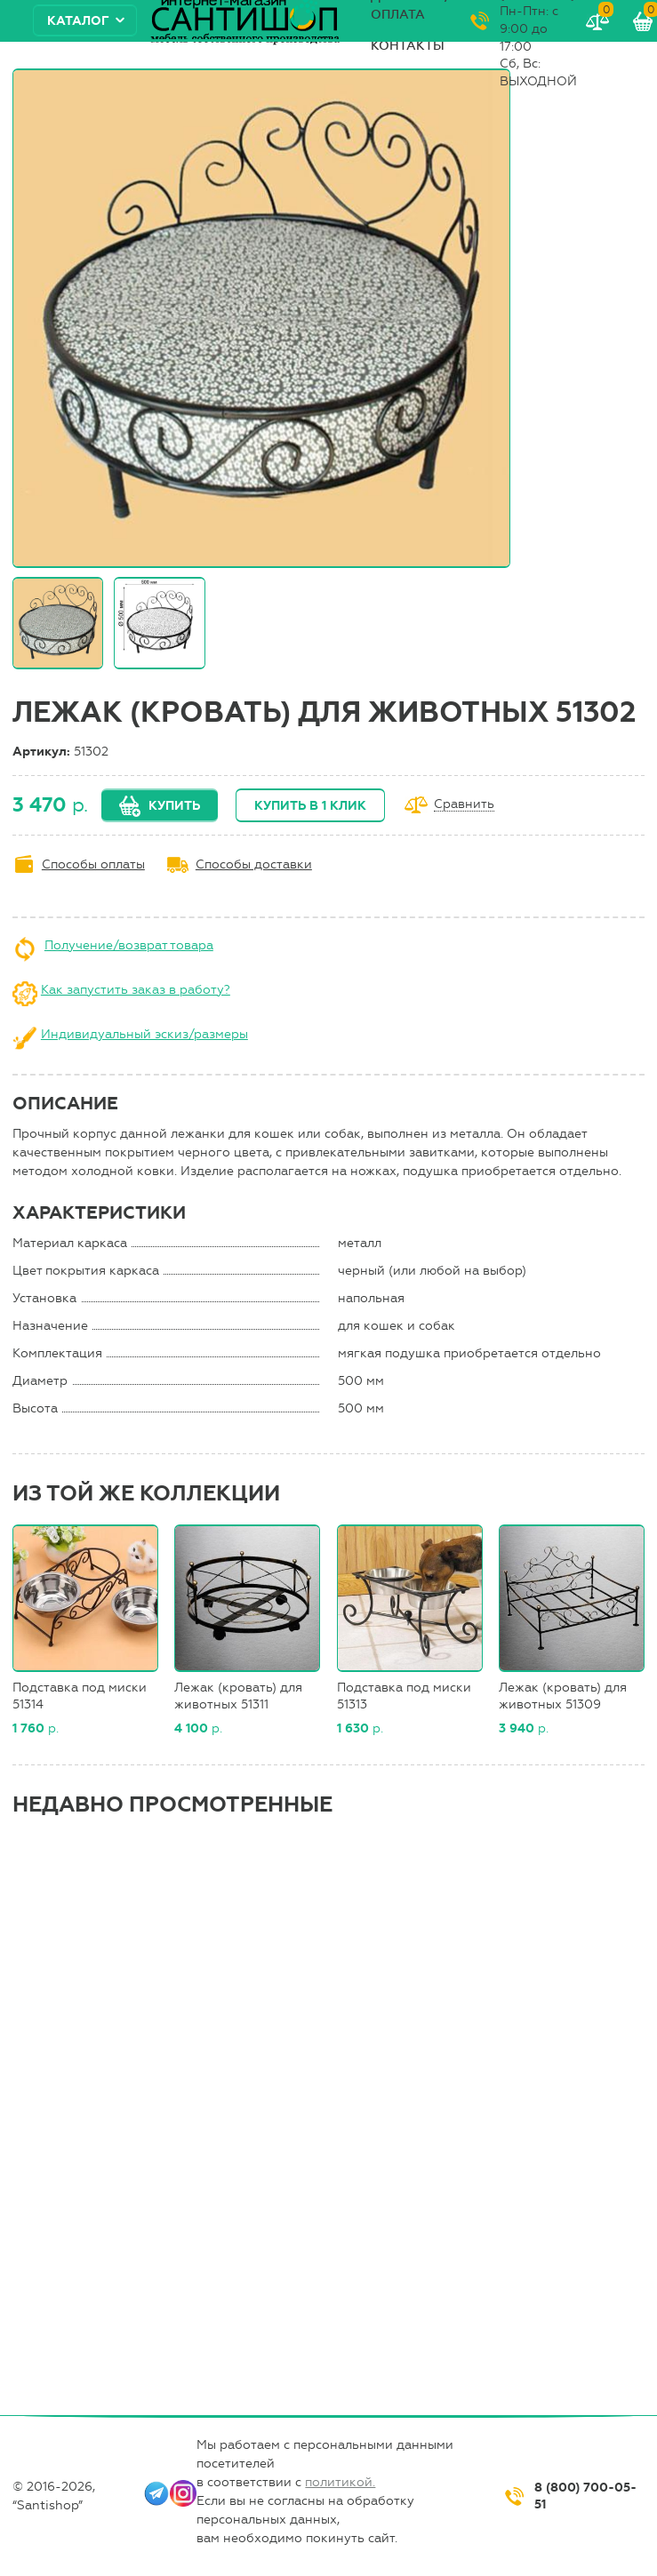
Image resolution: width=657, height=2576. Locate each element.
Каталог (78, 20)
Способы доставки (254, 864)
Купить (174, 805)
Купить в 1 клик (310, 805)
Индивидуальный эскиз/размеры (144, 1034)
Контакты (408, 45)
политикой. (340, 2482)
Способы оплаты (93, 864)
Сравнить (464, 805)
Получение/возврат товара (128, 945)
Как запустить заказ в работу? (135, 989)
